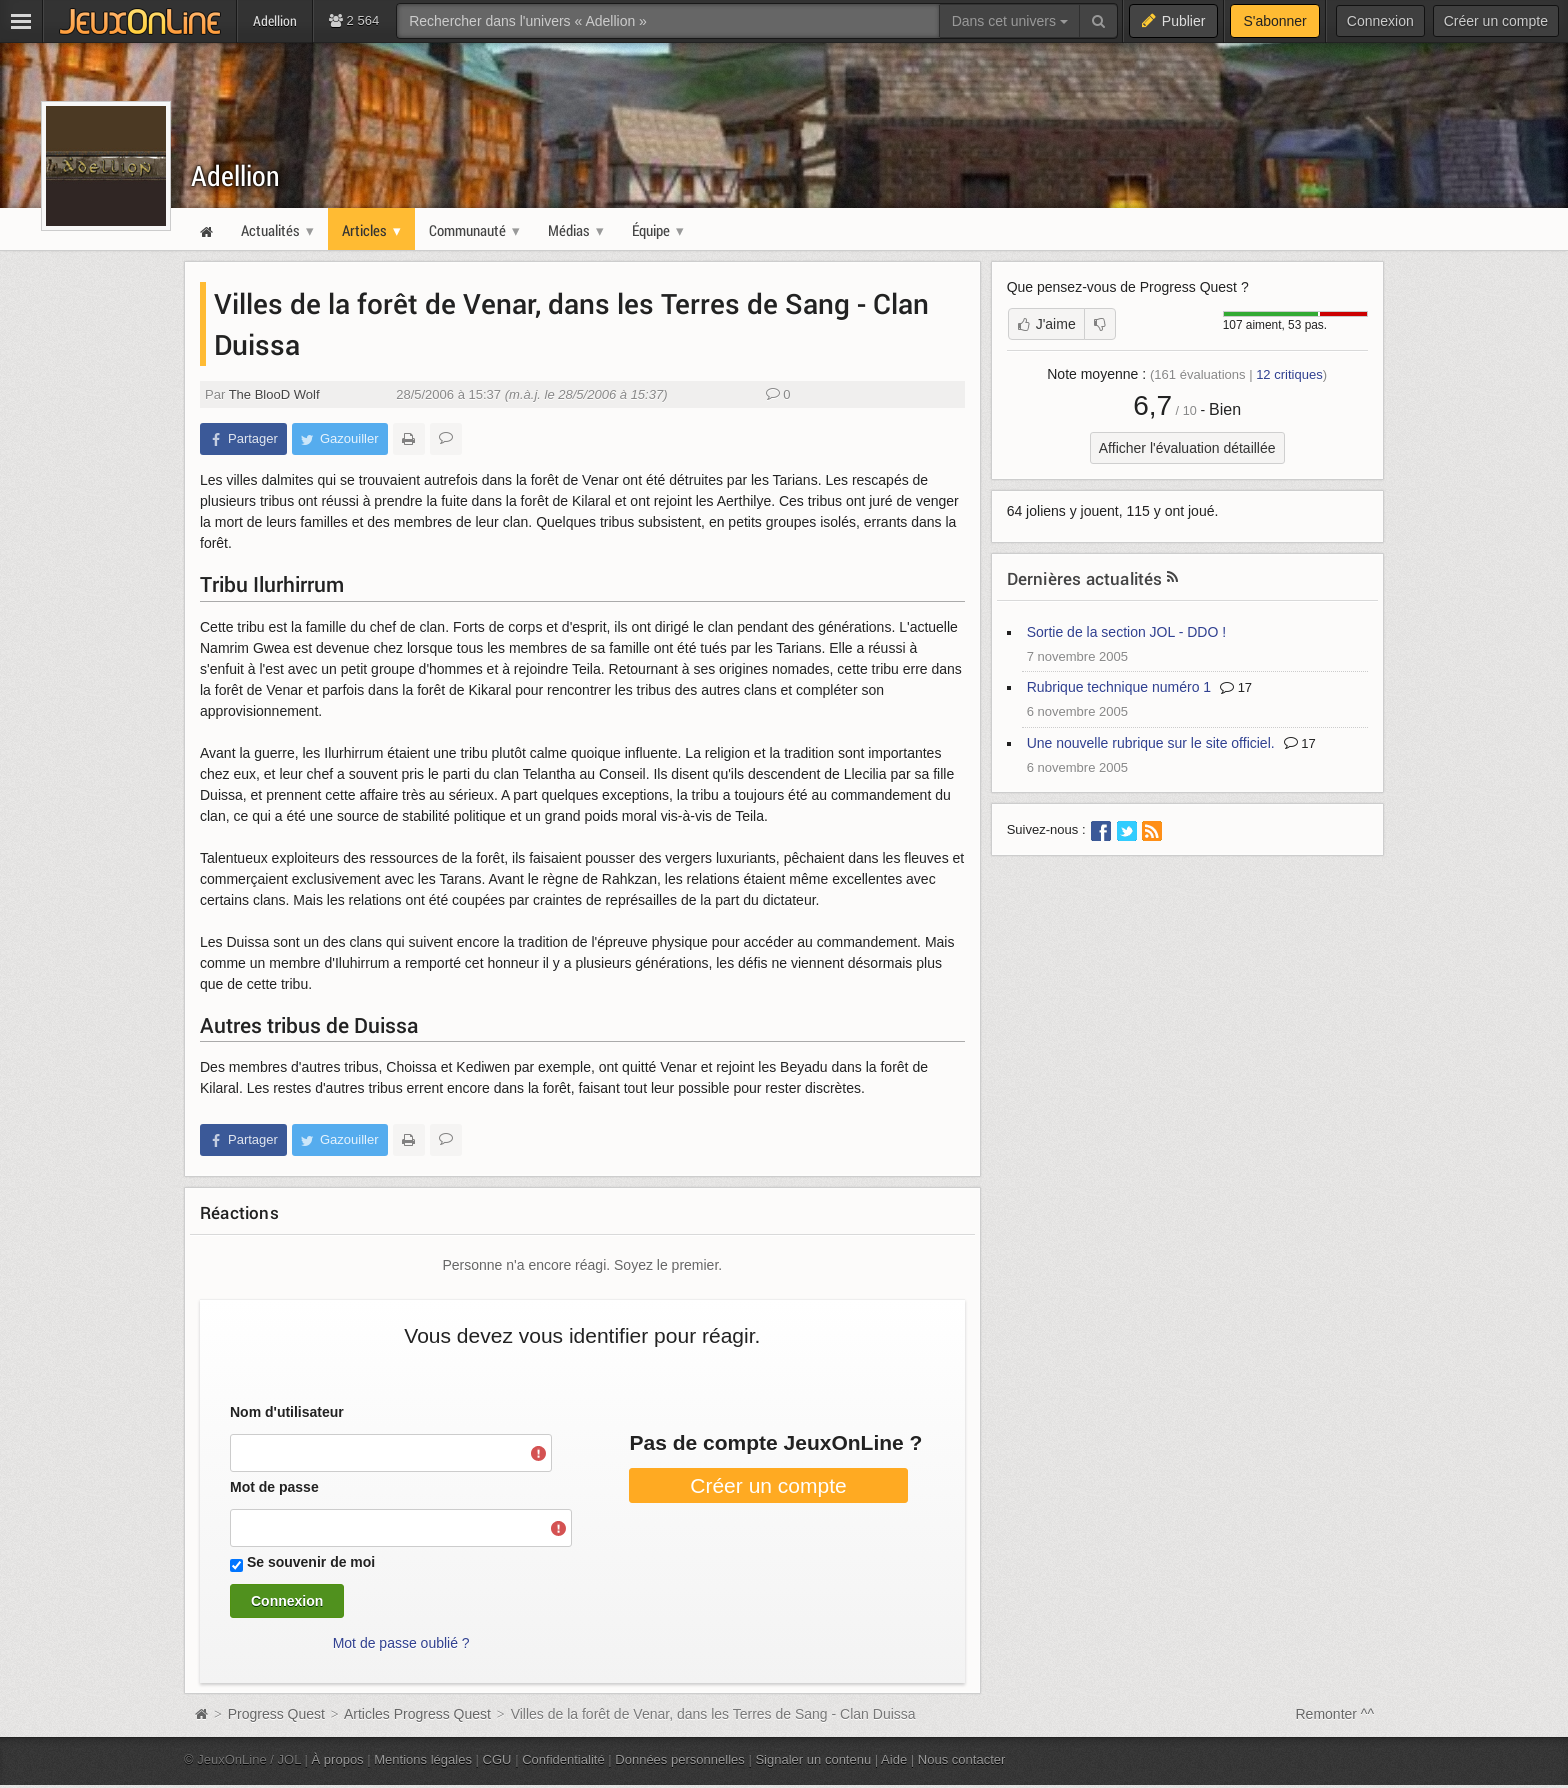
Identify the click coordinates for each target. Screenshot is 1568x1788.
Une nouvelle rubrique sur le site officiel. (1151, 743)
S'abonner (1274, 21)
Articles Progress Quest (417, 1714)
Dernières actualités (1085, 578)
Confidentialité (563, 1759)
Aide (894, 1759)
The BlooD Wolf (274, 394)
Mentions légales (423, 1759)
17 (1236, 687)
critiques (1289, 374)
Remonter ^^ (1335, 1714)
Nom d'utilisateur (287, 1412)
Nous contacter (962, 1759)
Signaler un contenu (813, 1759)
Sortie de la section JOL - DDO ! (1126, 632)
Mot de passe (274, 1487)
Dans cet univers (1010, 21)
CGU (497, 1759)
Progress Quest (276, 1714)
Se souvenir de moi (311, 1562)
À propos (338, 1759)
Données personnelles (680, 1759)
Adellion (235, 175)
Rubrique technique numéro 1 (1119, 687)
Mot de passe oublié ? (401, 1643)
